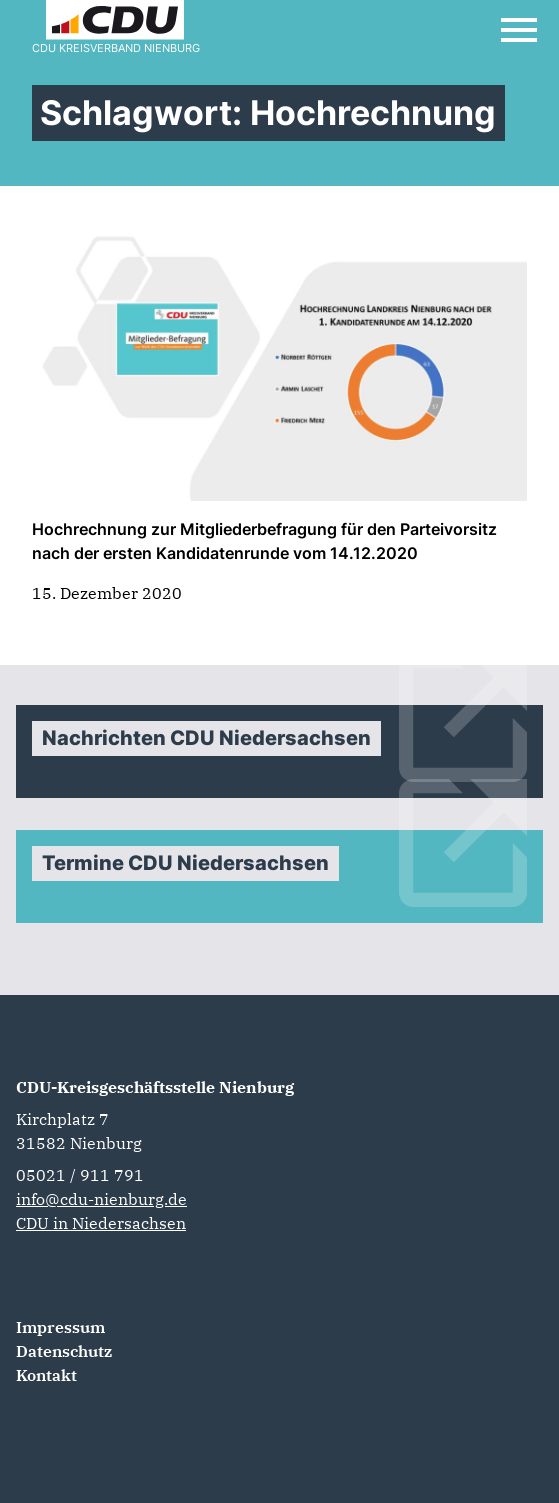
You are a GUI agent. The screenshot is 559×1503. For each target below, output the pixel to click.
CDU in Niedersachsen (101, 1223)
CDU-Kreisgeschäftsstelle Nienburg (155, 1087)
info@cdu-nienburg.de (101, 1199)
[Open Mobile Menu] (519, 30)
